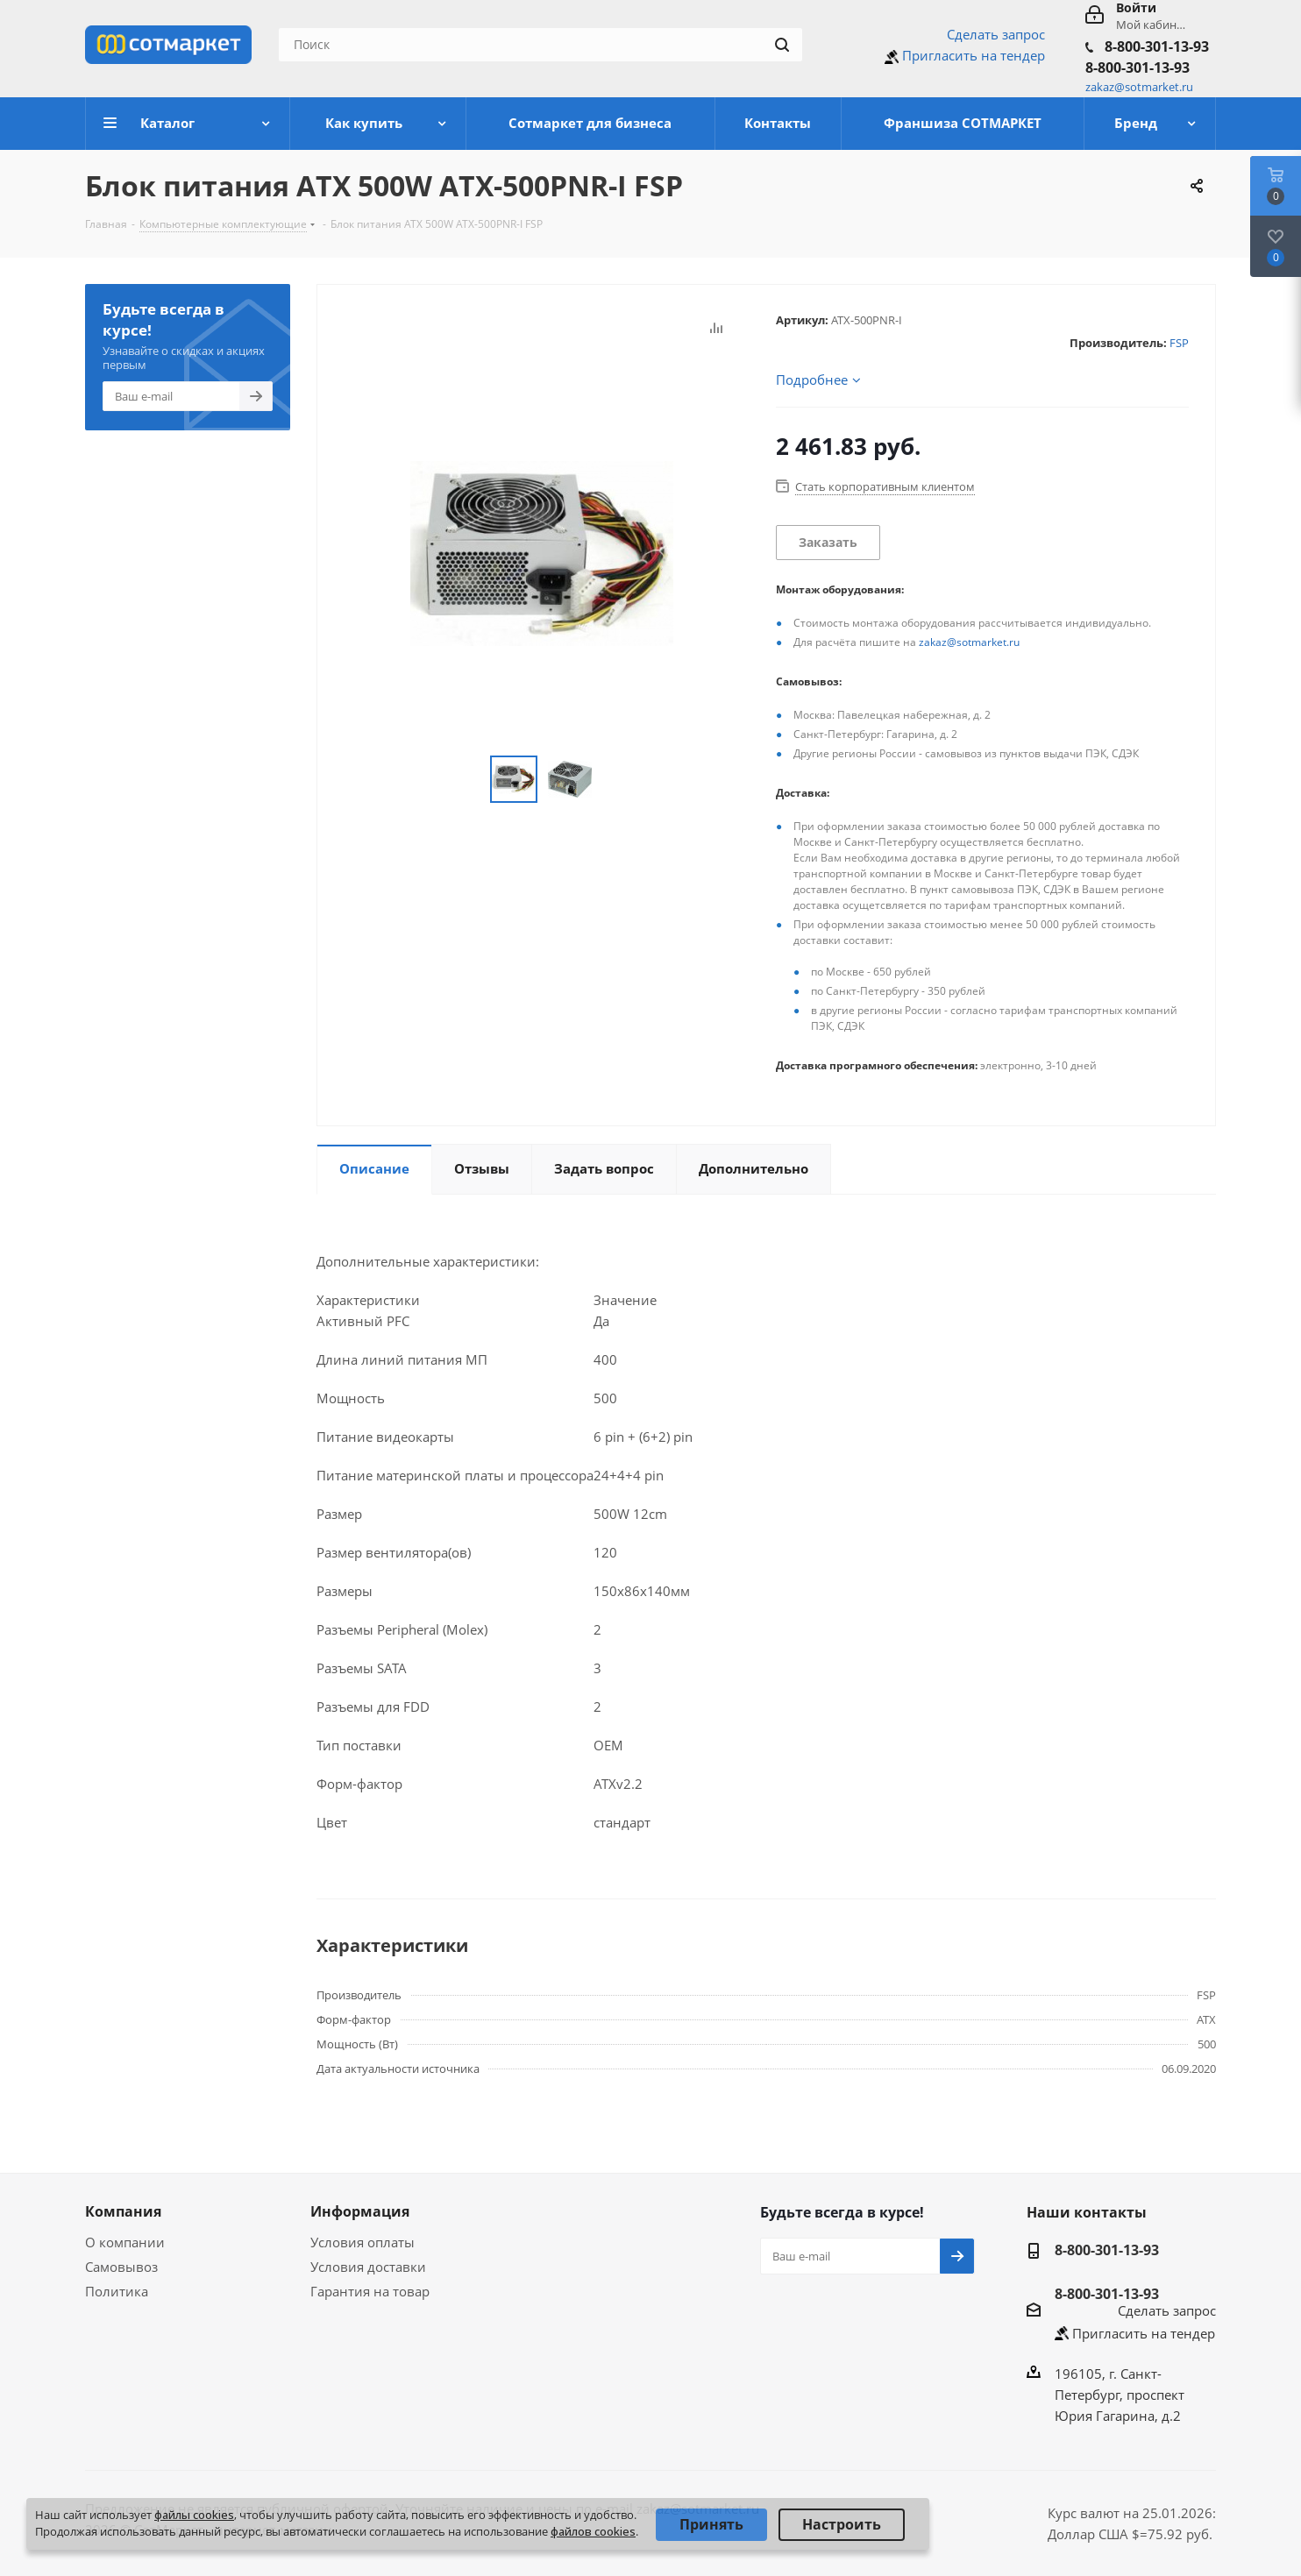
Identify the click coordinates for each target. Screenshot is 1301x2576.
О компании (125, 2242)
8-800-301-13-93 (1157, 46)
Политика (116, 2291)
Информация (359, 2211)
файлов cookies (593, 2531)
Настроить (841, 2524)
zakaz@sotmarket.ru (969, 642)
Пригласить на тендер (973, 55)
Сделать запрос (996, 34)
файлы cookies (194, 2515)
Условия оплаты (362, 2242)
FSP (1179, 343)
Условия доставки (368, 2266)
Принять (711, 2524)
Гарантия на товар (370, 2291)
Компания (123, 2211)
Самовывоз (121, 2266)
